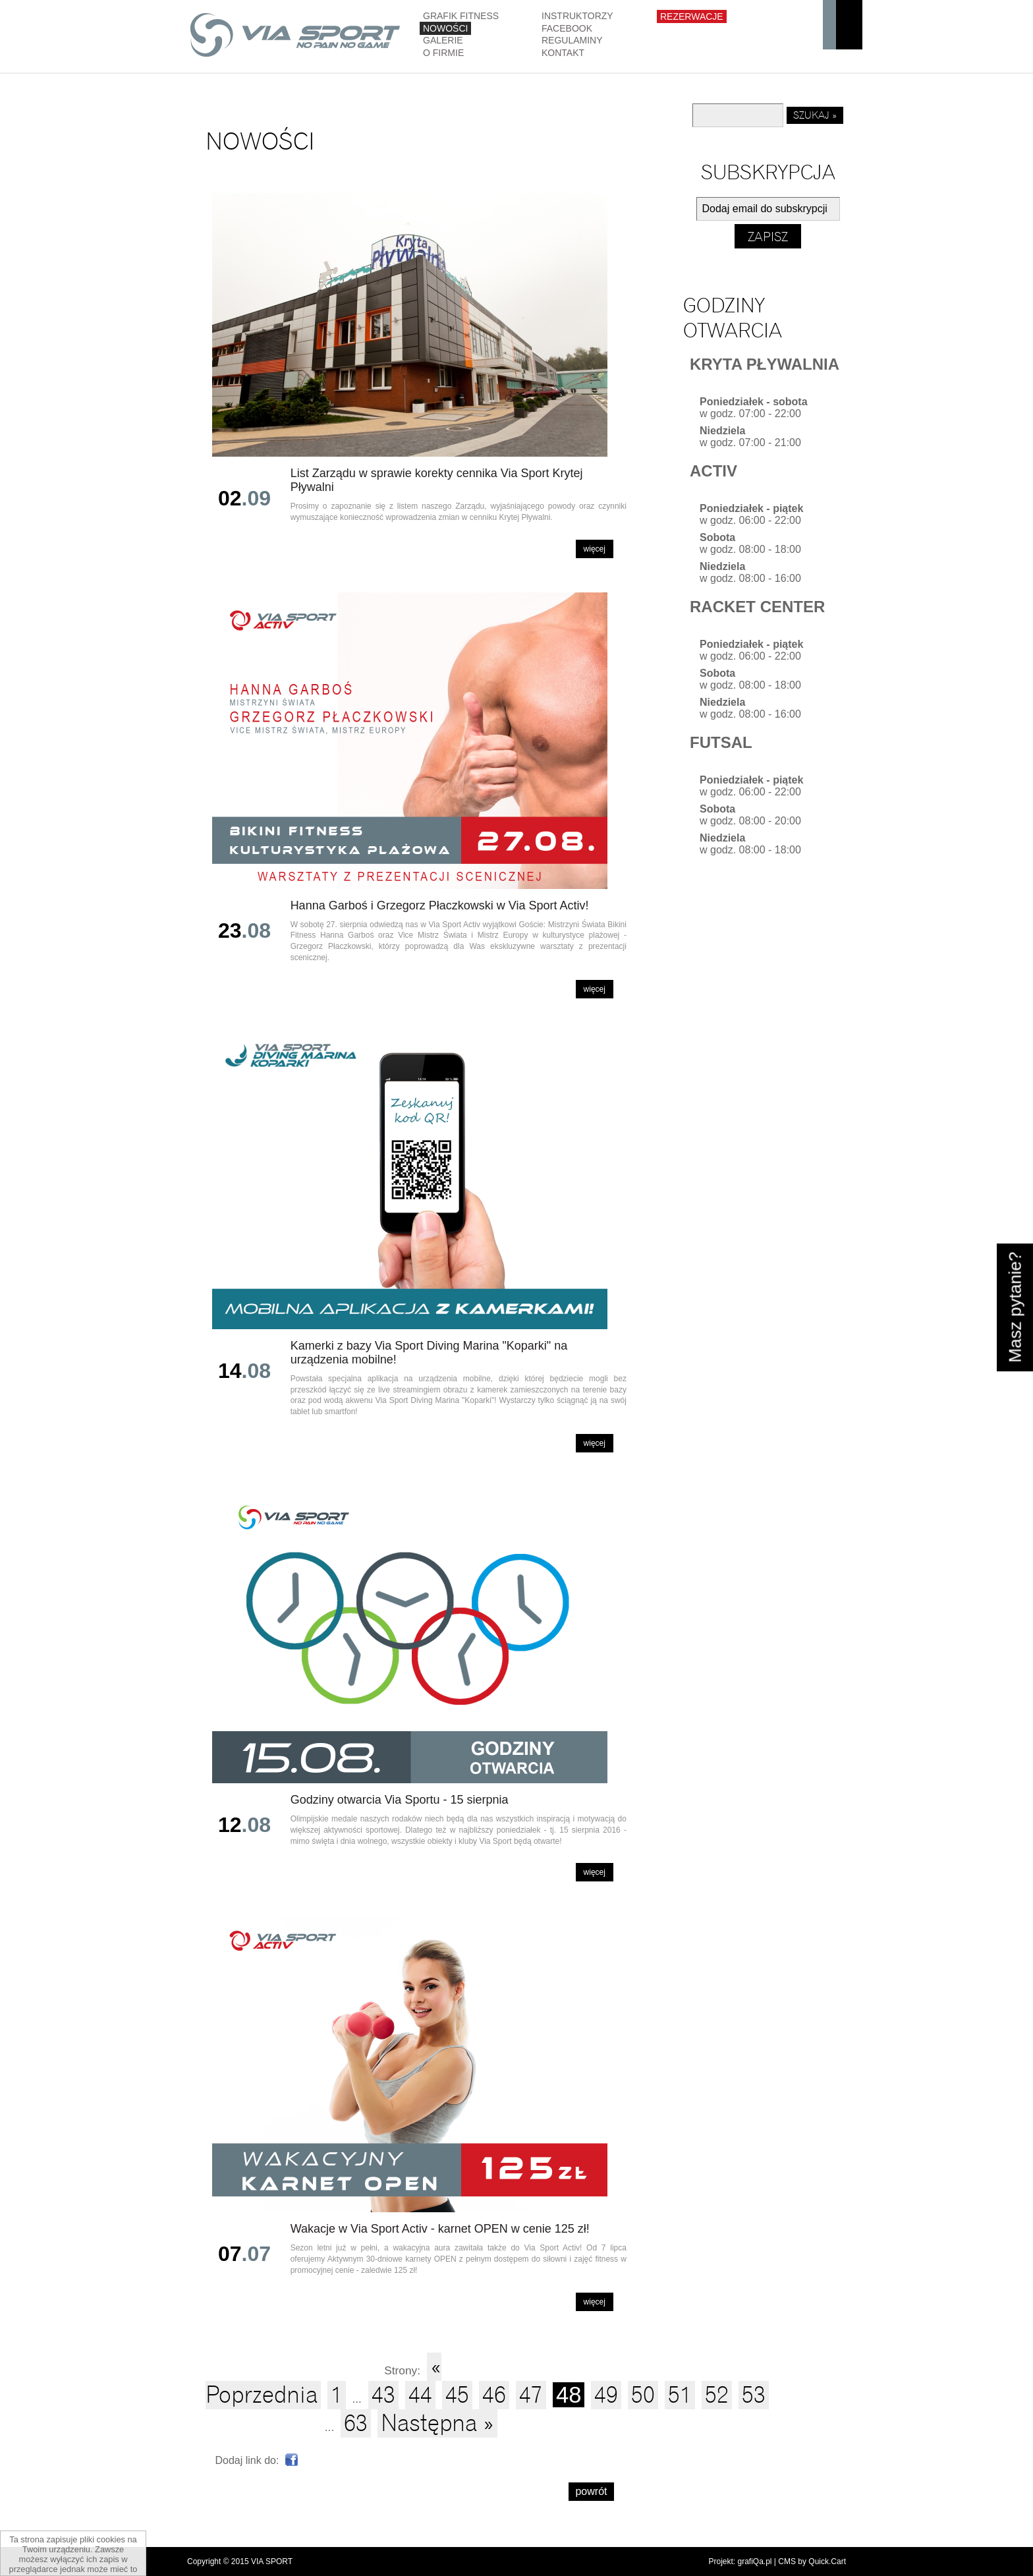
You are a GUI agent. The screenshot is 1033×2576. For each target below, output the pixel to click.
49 (606, 2395)
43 (383, 2395)
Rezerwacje (691, 16)
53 (754, 2395)
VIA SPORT (272, 2561)
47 (531, 2395)
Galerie (443, 40)
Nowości (445, 28)
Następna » (437, 2423)
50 (643, 2395)
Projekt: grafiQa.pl (739, 2561)
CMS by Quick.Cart (812, 2561)
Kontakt (563, 52)
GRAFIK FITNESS (461, 16)
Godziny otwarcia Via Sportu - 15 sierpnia (400, 1799)
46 (494, 2395)
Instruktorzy (577, 16)
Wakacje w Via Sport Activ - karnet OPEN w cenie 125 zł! (440, 2228)
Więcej (594, 549)
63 (356, 2423)
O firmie (443, 52)
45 (457, 2395)
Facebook (567, 28)
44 (420, 2395)
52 (717, 2395)
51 (680, 2395)
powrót (591, 2491)
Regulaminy (572, 40)
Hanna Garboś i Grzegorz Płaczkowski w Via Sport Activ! (440, 905)
